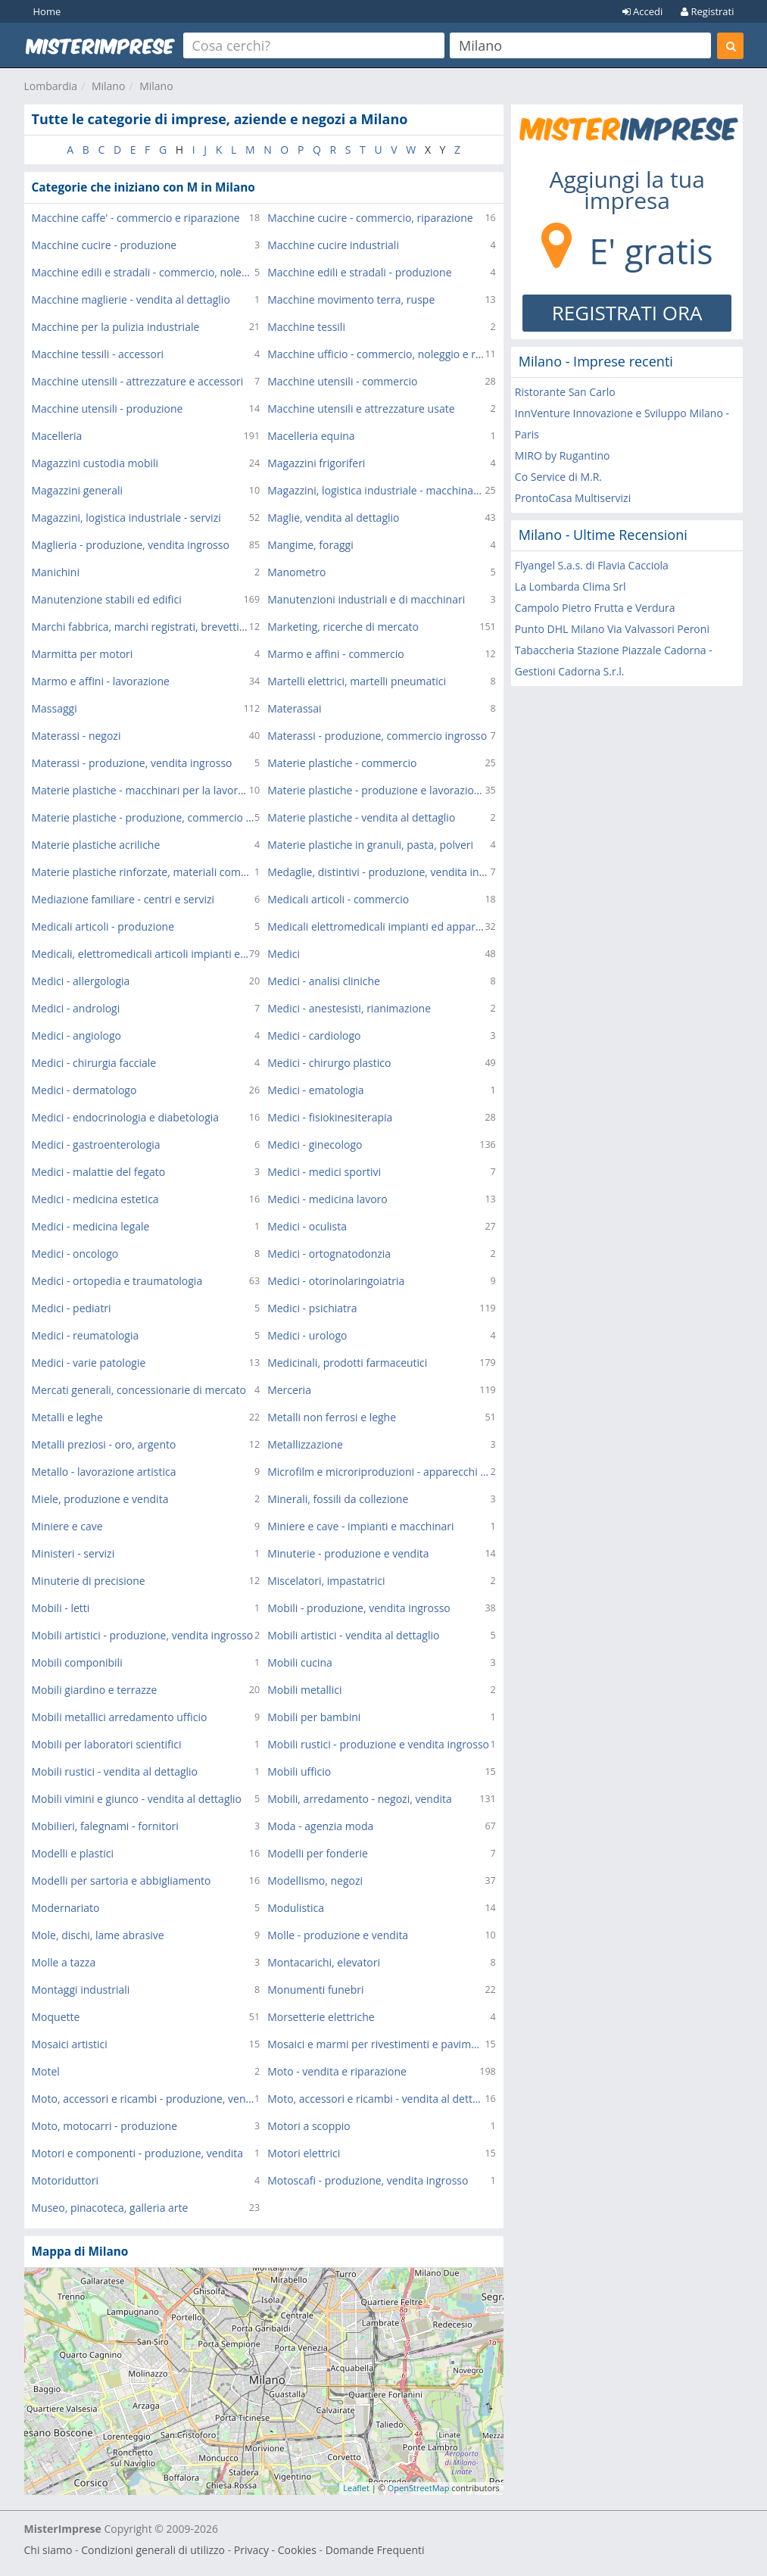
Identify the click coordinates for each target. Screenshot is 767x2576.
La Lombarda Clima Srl (570, 586)
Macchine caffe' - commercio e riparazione (136, 218)
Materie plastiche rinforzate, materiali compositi (143, 872)
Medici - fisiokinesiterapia (329, 1117)
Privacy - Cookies (275, 2550)
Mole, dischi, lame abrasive (98, 1935)
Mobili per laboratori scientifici (107, 1744)
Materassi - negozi (76, 735)
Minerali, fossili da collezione (337, 1499)
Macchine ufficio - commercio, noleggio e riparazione (376, 354)
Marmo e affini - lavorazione (101, 681)
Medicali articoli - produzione (103, 926)
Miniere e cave (67, 1526)
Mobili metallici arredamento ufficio (119, 1717)
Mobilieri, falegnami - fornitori (105, 1826)
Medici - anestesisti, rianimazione (349, 1008)
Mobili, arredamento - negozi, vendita (359, 1799)
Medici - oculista (307, 1226)
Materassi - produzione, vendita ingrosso (132, 763)
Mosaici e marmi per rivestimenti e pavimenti (376, 2044)
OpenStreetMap (419, 2487)
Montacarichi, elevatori (323, 1962)
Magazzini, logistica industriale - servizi (126, 517)
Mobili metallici (304, 1690)
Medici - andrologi (76, 1008)
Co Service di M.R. (558, 476)
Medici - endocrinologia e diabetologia (126, 1117)
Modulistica (295, 1908)
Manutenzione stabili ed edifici (107, 599)
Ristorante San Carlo (565, 392)
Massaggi (54, 708)
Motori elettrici (303, 2153)
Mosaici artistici (70, 2044)
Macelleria (57, 436)
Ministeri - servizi (73, 1553)
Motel (46, 2071)
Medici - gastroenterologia (96, 1144)
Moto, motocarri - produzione (105, 2126)
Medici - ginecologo (314, 1144)
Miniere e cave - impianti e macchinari (360, 1526)
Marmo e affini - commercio (335, 654)
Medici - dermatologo (84, 1090)
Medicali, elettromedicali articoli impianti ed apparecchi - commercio (140, 954)
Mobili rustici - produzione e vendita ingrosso (378, 1744)
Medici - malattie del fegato (99, 1172)
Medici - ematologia (315, 1090)
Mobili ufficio (299, 1771)
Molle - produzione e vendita (337, 1935)
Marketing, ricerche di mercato (343, 626)
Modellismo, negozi (315, 1880)
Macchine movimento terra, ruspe (351, 299)
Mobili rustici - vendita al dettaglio (115, 1771)
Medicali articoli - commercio (338, 899)
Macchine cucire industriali (333, 245)
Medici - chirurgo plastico (329, 1063)
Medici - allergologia (81, 981)
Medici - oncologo (75, 1253)
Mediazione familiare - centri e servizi (123, 899)
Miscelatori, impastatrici (326, 1580)
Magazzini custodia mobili (95, 463)
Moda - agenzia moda (320, 1826)
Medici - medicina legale (91, 1226)
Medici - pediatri (71, 1308)
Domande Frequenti (375, 2550)
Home (47, 11)
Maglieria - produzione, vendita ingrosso (130, 545)
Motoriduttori (65, 2180)
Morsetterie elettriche (321, 2017)
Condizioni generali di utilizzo (153, 2550)
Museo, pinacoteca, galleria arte (110, 2207)
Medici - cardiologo (313, 1035)
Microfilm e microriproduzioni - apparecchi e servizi (378, 1471)
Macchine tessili (306, 327)
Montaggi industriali (81, 1989)
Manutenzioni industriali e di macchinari (366, 599)
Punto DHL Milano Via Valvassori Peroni (612, 629)
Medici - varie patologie (89, 1362)
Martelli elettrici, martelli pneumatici (356, 681)
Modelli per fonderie (317, 1853)
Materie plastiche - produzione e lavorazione (376, 790)
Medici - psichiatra (312, 1308)
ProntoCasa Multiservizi (573, 498)
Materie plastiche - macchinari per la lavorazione (140, 790)
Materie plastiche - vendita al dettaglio (361, 817)
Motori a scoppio (309, 2126)
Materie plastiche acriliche (96, 844)
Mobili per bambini (313, 1717)
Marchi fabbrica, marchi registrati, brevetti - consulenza (140, 626)
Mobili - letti (61, 1608)
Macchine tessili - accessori (98, 354)
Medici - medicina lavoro (327, 1199)
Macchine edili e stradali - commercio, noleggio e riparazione (143, 272)
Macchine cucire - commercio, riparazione (370, 218)
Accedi (642, 11)
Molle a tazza (64, 1962)
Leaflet (356, 2487)
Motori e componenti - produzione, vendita (138, 2153)
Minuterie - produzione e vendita (348, 1553)
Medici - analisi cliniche (323, 981)
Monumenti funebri (315, 1989)
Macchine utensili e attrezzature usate (360, 408)
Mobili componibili (77, 1662)
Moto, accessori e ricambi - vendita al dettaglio (376, 2098)
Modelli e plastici (73, 1853)
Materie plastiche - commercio (341, 763)
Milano (108, 86)
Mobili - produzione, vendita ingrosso (359, 1608)
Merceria (289, 1390)
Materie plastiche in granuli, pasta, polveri (370, 844)
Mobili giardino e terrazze (94, 1690)
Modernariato (66, 1908)
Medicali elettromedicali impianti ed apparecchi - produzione (376, 926)
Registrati (707, 11)
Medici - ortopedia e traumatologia (117, 1281)
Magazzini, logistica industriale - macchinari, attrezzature (376, 490)
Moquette (56, 2017)
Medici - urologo (307, 1335)
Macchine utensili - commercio (342, 381)
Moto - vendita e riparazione (337, 2071)
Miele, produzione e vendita (100, 1499)
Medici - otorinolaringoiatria (335, 1281)
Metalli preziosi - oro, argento (104, 1444)
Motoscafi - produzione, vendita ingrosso (367, 2180)
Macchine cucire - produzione (104, 245)
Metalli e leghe (67, 1417)
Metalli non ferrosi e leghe (331, 1417)
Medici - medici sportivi (324, 1172)
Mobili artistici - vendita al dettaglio (353, 1635)
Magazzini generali (77, 490)
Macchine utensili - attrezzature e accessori (138, 381)
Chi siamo (48, 2550)
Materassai (294, 708)
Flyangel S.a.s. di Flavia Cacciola (592, 565)
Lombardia (51, 86)
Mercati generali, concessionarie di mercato (139, 1390)
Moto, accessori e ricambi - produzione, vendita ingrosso (143, 2098)
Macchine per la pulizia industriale (116, 327)
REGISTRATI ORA (627, 312)
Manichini (56, 572)
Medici (283, 954)
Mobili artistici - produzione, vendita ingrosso (143, 1635)
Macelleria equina (310, 436)
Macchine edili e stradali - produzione (359, 272)
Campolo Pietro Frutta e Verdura (595, 607)
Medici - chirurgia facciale (94, 1063)
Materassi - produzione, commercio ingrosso (377, 735)
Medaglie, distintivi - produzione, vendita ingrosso (378, 872)
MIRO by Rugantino (562, 455)
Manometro (296, 572)
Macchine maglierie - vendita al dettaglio (131, 299)
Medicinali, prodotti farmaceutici (347, 1362)
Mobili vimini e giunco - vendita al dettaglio (137, 1799)
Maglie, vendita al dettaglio (333, 517)
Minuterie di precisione (88, 1580)
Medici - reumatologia (85, 1335)
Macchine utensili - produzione (107, 408)
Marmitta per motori (82, 654)
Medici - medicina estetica (95, 1199)
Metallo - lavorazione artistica (104, 1471)
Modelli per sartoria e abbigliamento (121, 1880)
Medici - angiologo (76, 1035)
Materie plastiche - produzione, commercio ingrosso (143, 817)
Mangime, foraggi (310, 545)
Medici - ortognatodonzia (329, 1253)
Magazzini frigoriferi (316, 463)
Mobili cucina (299, 1662)
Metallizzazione (305, 1444)
